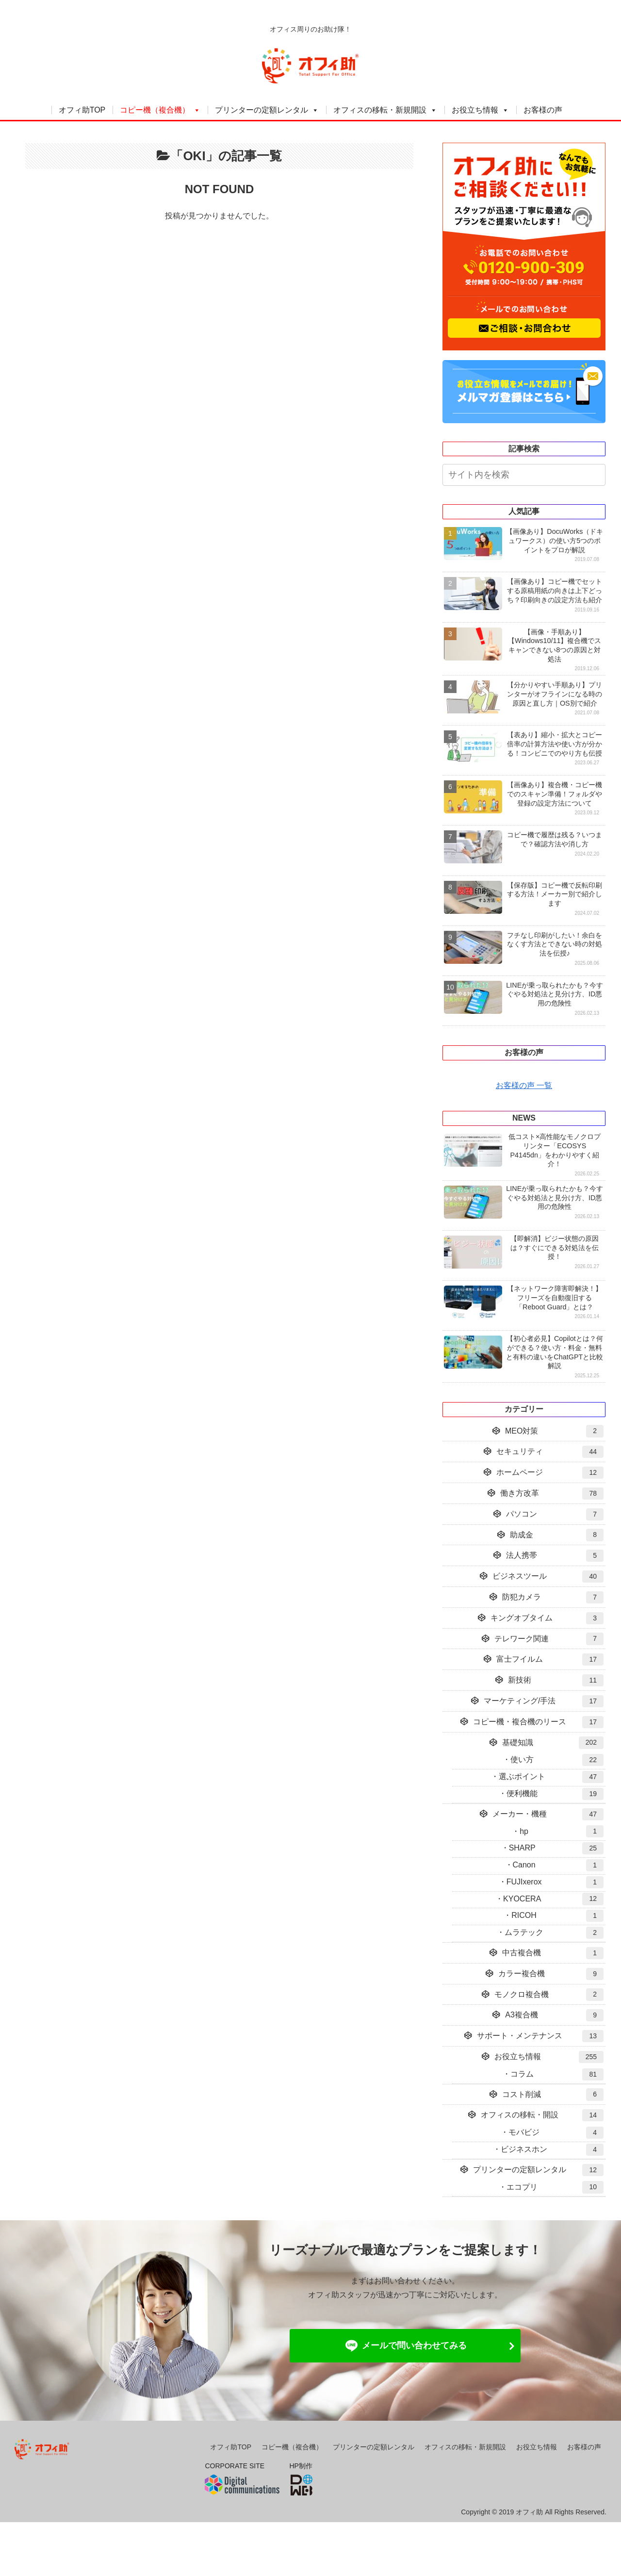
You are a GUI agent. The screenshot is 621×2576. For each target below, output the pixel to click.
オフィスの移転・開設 (542, 2115)
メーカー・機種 (548, 1814)
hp (562, 1831)
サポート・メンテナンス (540, 2036)
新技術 (556, 1680)
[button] (600, 476)
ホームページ (550, 1473)
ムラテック (554, 1933)
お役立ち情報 (475, 110)
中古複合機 (553, 1953)
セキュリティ (550, 1452)
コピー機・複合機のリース (538, 1722)
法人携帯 (555, 1556)
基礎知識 (553, 1742)
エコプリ (555, 2187)
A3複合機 (554, 2015)
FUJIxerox (555, 1882)
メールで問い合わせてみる (405, 2346)
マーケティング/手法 (544, 1701)
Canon (558, 1865)
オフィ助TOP (82, 110)
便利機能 (555, 1794)
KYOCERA (553, 1899)
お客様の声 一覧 (524, 1085)
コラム (557, 2074)
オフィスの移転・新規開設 (379, 110)
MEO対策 (554, 1431)
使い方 (557, 1760)
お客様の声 (542, 110)
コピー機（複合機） (155, 110)
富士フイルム (550, 1659)
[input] (523, 475)
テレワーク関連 (549, 1639)
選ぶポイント (551, 1777)
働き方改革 (552, 1493)
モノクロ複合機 (549, 1994)
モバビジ (556, 2133)
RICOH (557, 1916)
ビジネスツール (548, 1576)
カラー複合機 (551, 1974)
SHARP (556, 1848)
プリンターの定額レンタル (261, 110)
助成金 (557, 1535)
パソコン (555, 1514)
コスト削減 (553, 2094)
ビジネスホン (552, 2150)
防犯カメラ (553, 1597)
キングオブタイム (547, 1618)
